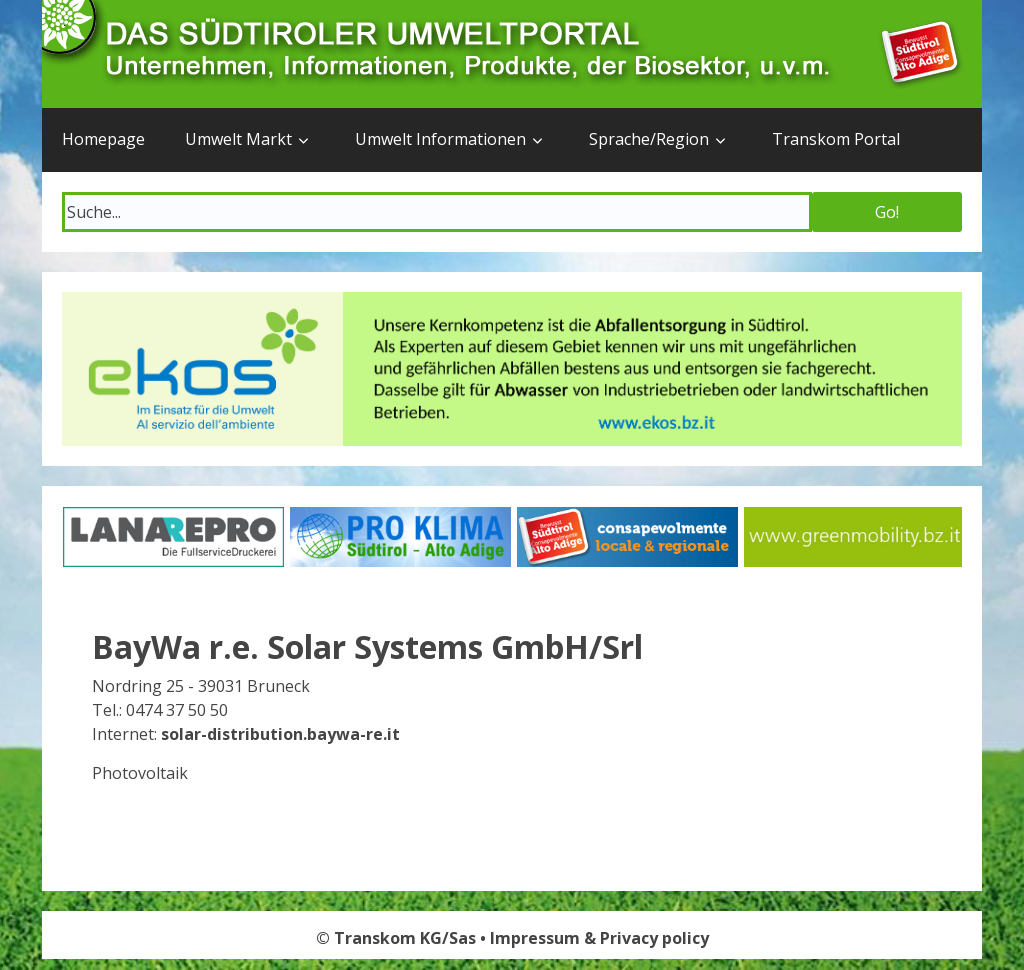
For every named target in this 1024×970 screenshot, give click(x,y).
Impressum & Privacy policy (599, 938)
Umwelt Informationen (440, 139)
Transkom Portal (836, 139)
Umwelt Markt (238, 139)
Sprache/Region (649, 139)
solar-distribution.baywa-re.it (280, 734)
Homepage (103, 139)
